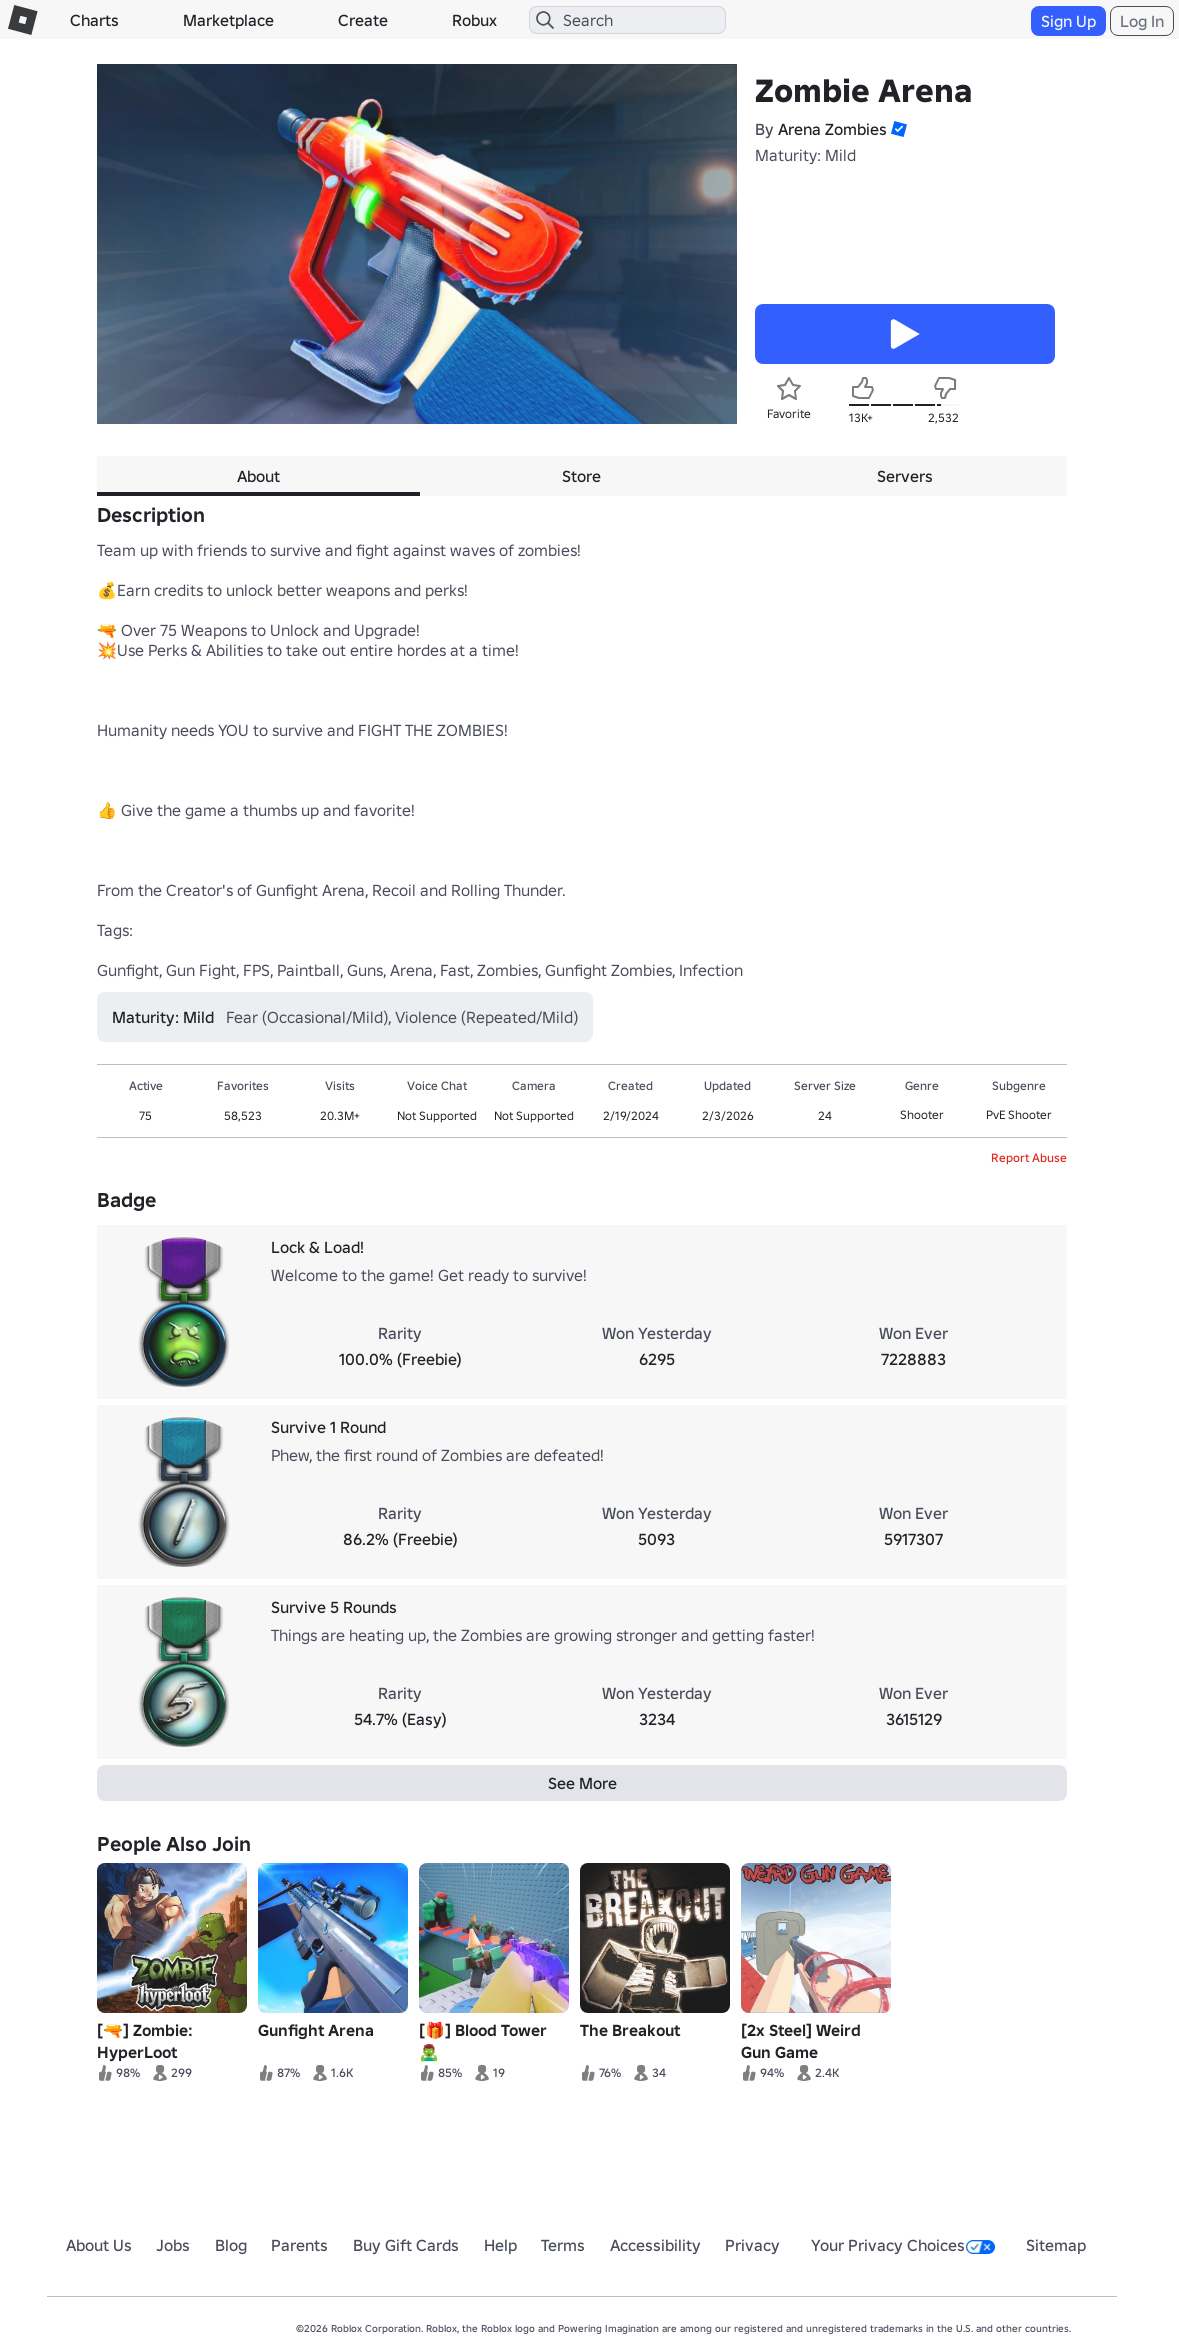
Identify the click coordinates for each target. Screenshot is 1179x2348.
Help (500, 2245)
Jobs (173, 2245)
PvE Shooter (1019, 1114)
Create (363, 20)
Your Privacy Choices (903, 2245)
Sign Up (1068, 21)
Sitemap (1056, 2245)
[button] (897, 129)
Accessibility (655, 2245)
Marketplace (228, 20)
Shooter (922, 1114)
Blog (231, 2245)
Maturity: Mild (805, 155)
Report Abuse (1029, 1157)
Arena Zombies (832, 129)
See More (582, 1783)
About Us (99, 2245)
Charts (94, 20)
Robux (474, 20)
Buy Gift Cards (406, 2245)
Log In (1142, 21)
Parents (299, 2245)
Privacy (752, 2245)
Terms (563, 2245)
